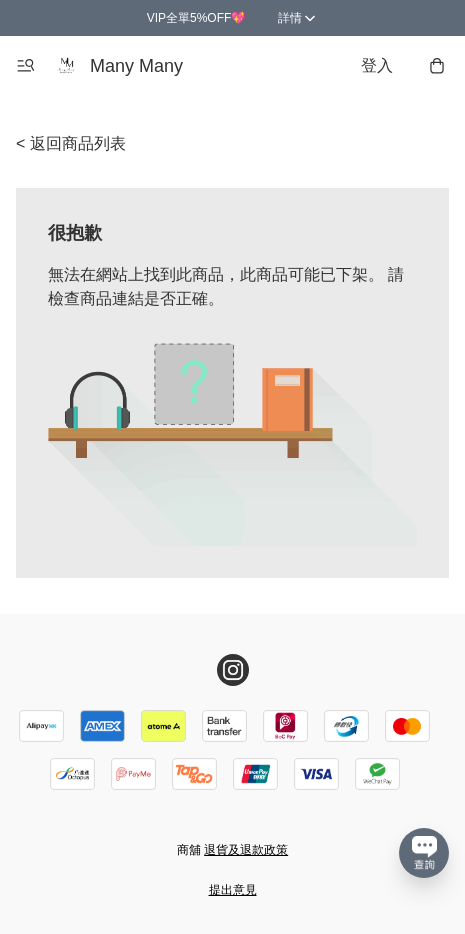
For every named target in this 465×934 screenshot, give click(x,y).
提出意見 (233, 890)
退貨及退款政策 (246, 850)
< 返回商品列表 (71, 143)
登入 (377, 65)
